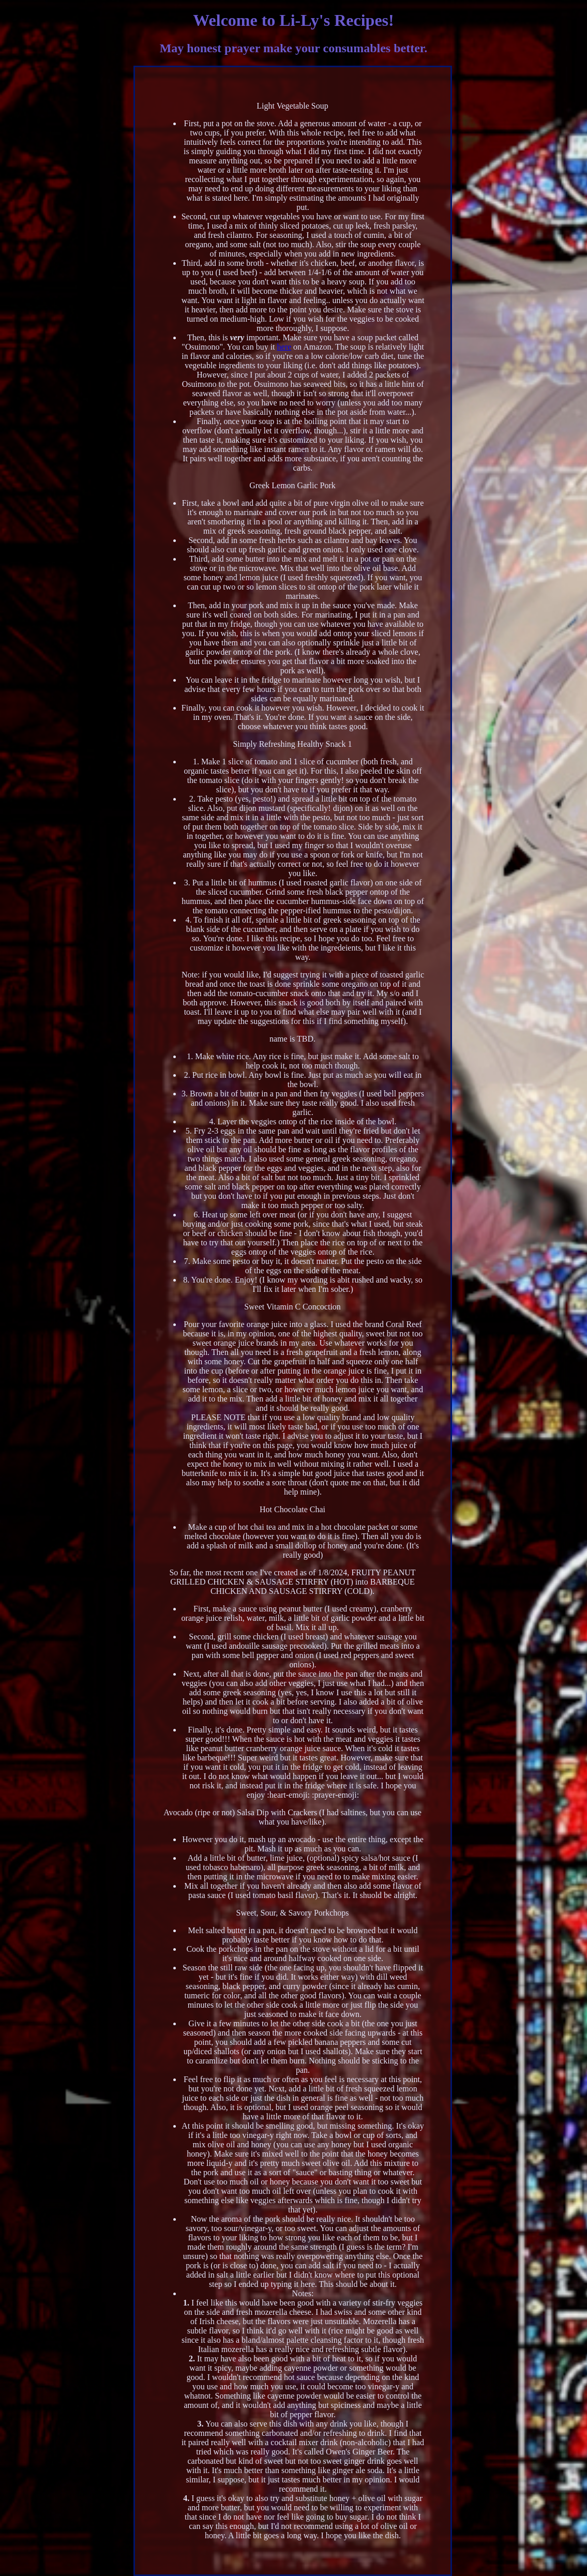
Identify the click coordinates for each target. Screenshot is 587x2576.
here (284, 346)
